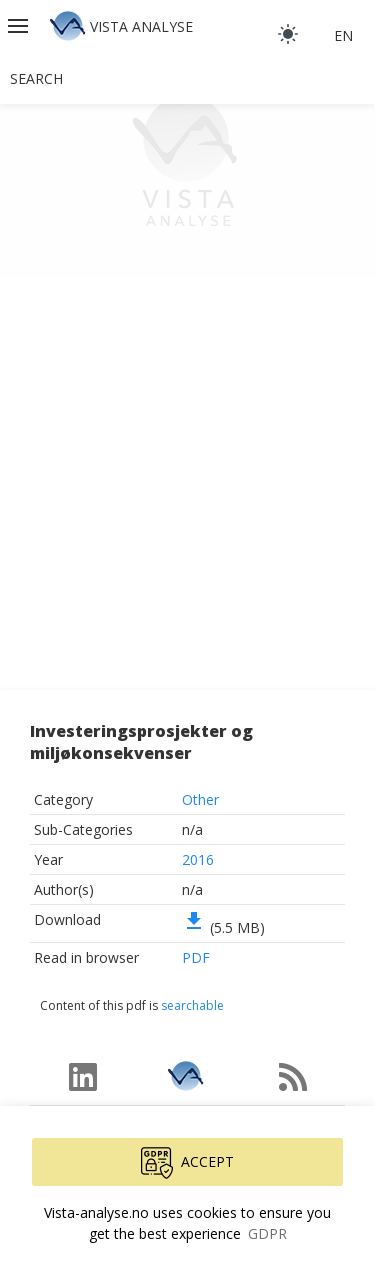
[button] (20, 26)
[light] (288, 34)
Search (36, 78)
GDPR (267, 1233)
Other (200, 799)
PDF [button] (196, 957)
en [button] (343, 35)
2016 (198, 859)
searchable (192, 1005)
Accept (187, 1163)
